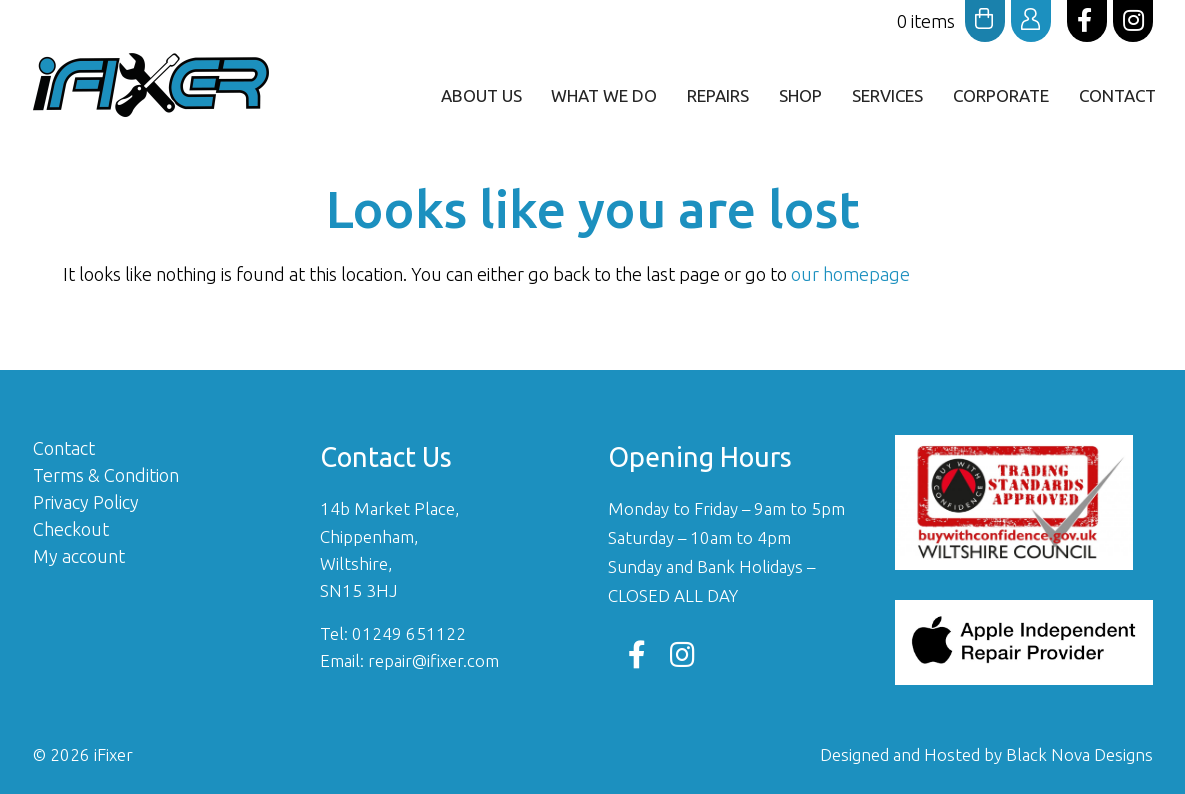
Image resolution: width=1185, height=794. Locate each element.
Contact (1117, 95)
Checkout (71, 529)
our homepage (850, 274)
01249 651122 (409, 633)
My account (79, 556)
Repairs (718, 95)
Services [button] (887, 95)
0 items (951, 21)
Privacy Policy (86, 502)
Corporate (1001, 95)
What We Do (604, 95)
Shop (800, 95)
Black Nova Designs (1079, 754)
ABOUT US (480, 95)
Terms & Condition (106, 475)
